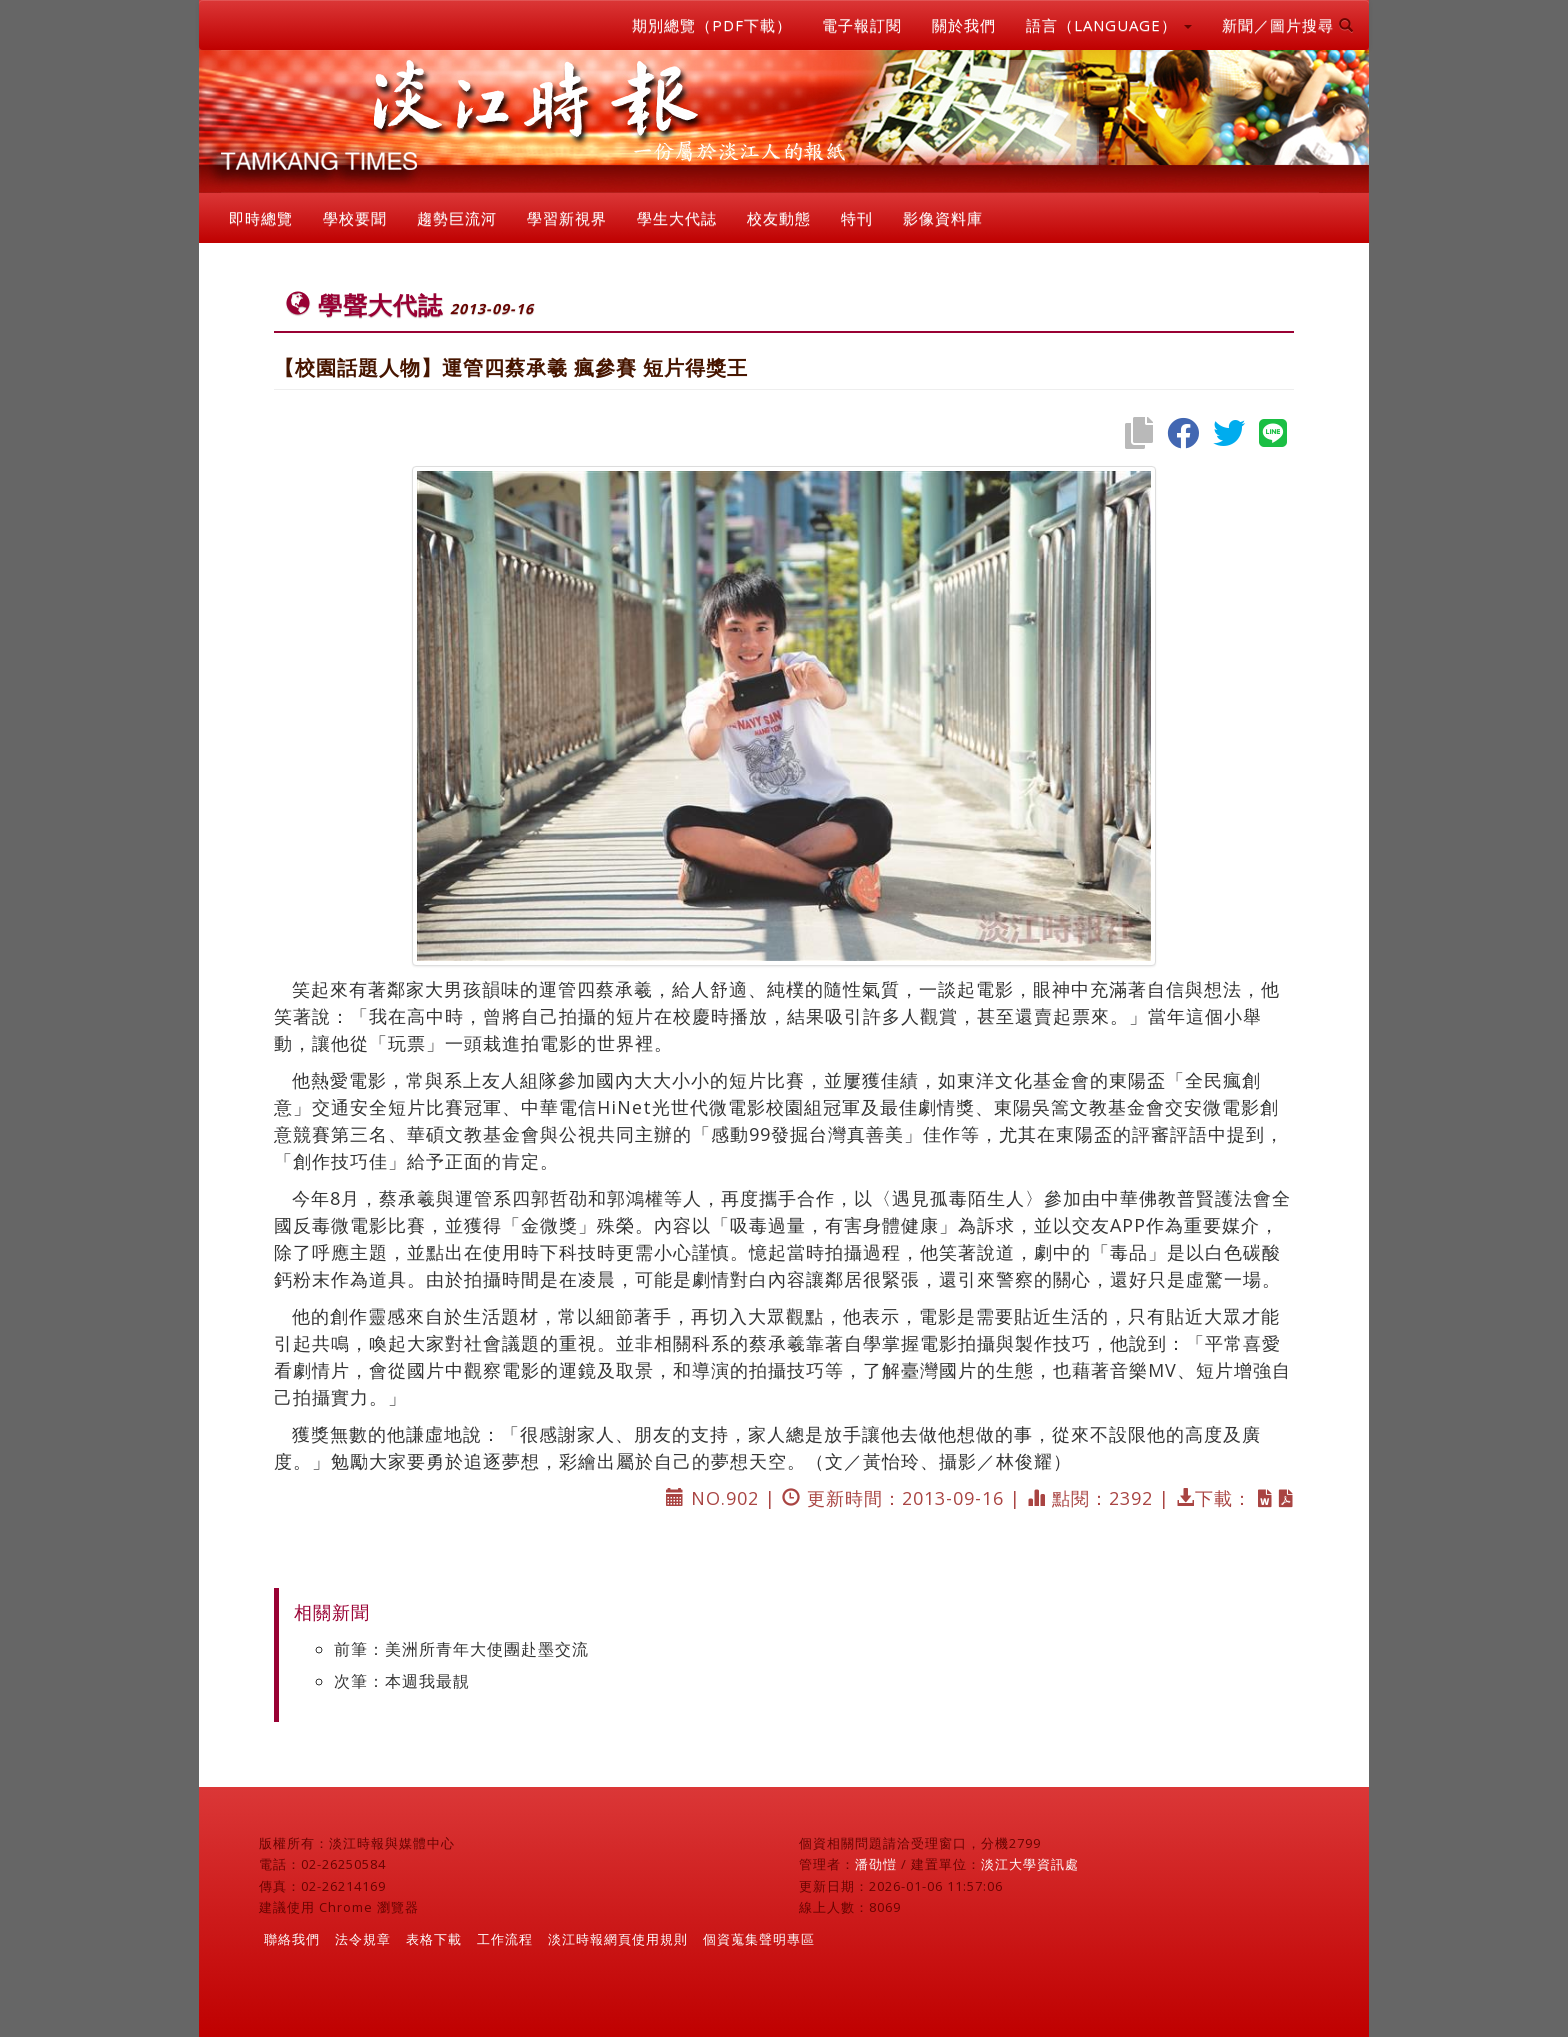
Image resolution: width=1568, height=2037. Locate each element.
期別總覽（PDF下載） (712, 25)
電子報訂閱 (862, 25)
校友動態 (779, 218)
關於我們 (964, 25)
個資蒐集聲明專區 (759, 1939)
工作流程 (505, 1939)
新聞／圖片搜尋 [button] (1288, 25)
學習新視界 (567, 218)
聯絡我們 (292, 1939)
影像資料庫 (943, 218)
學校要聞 (355, 218)
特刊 (857, 218)
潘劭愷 (876, 1864)
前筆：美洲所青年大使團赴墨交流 (461, 1649)
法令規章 (363, 1939)
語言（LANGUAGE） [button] (1109, 25)
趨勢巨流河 (457, 218)
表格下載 (434, 1939)
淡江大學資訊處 (1030, 1864)
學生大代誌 (677, 218)
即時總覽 (261, 218)
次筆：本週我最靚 (402, 1681)
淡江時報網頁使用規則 (618, 1939)
